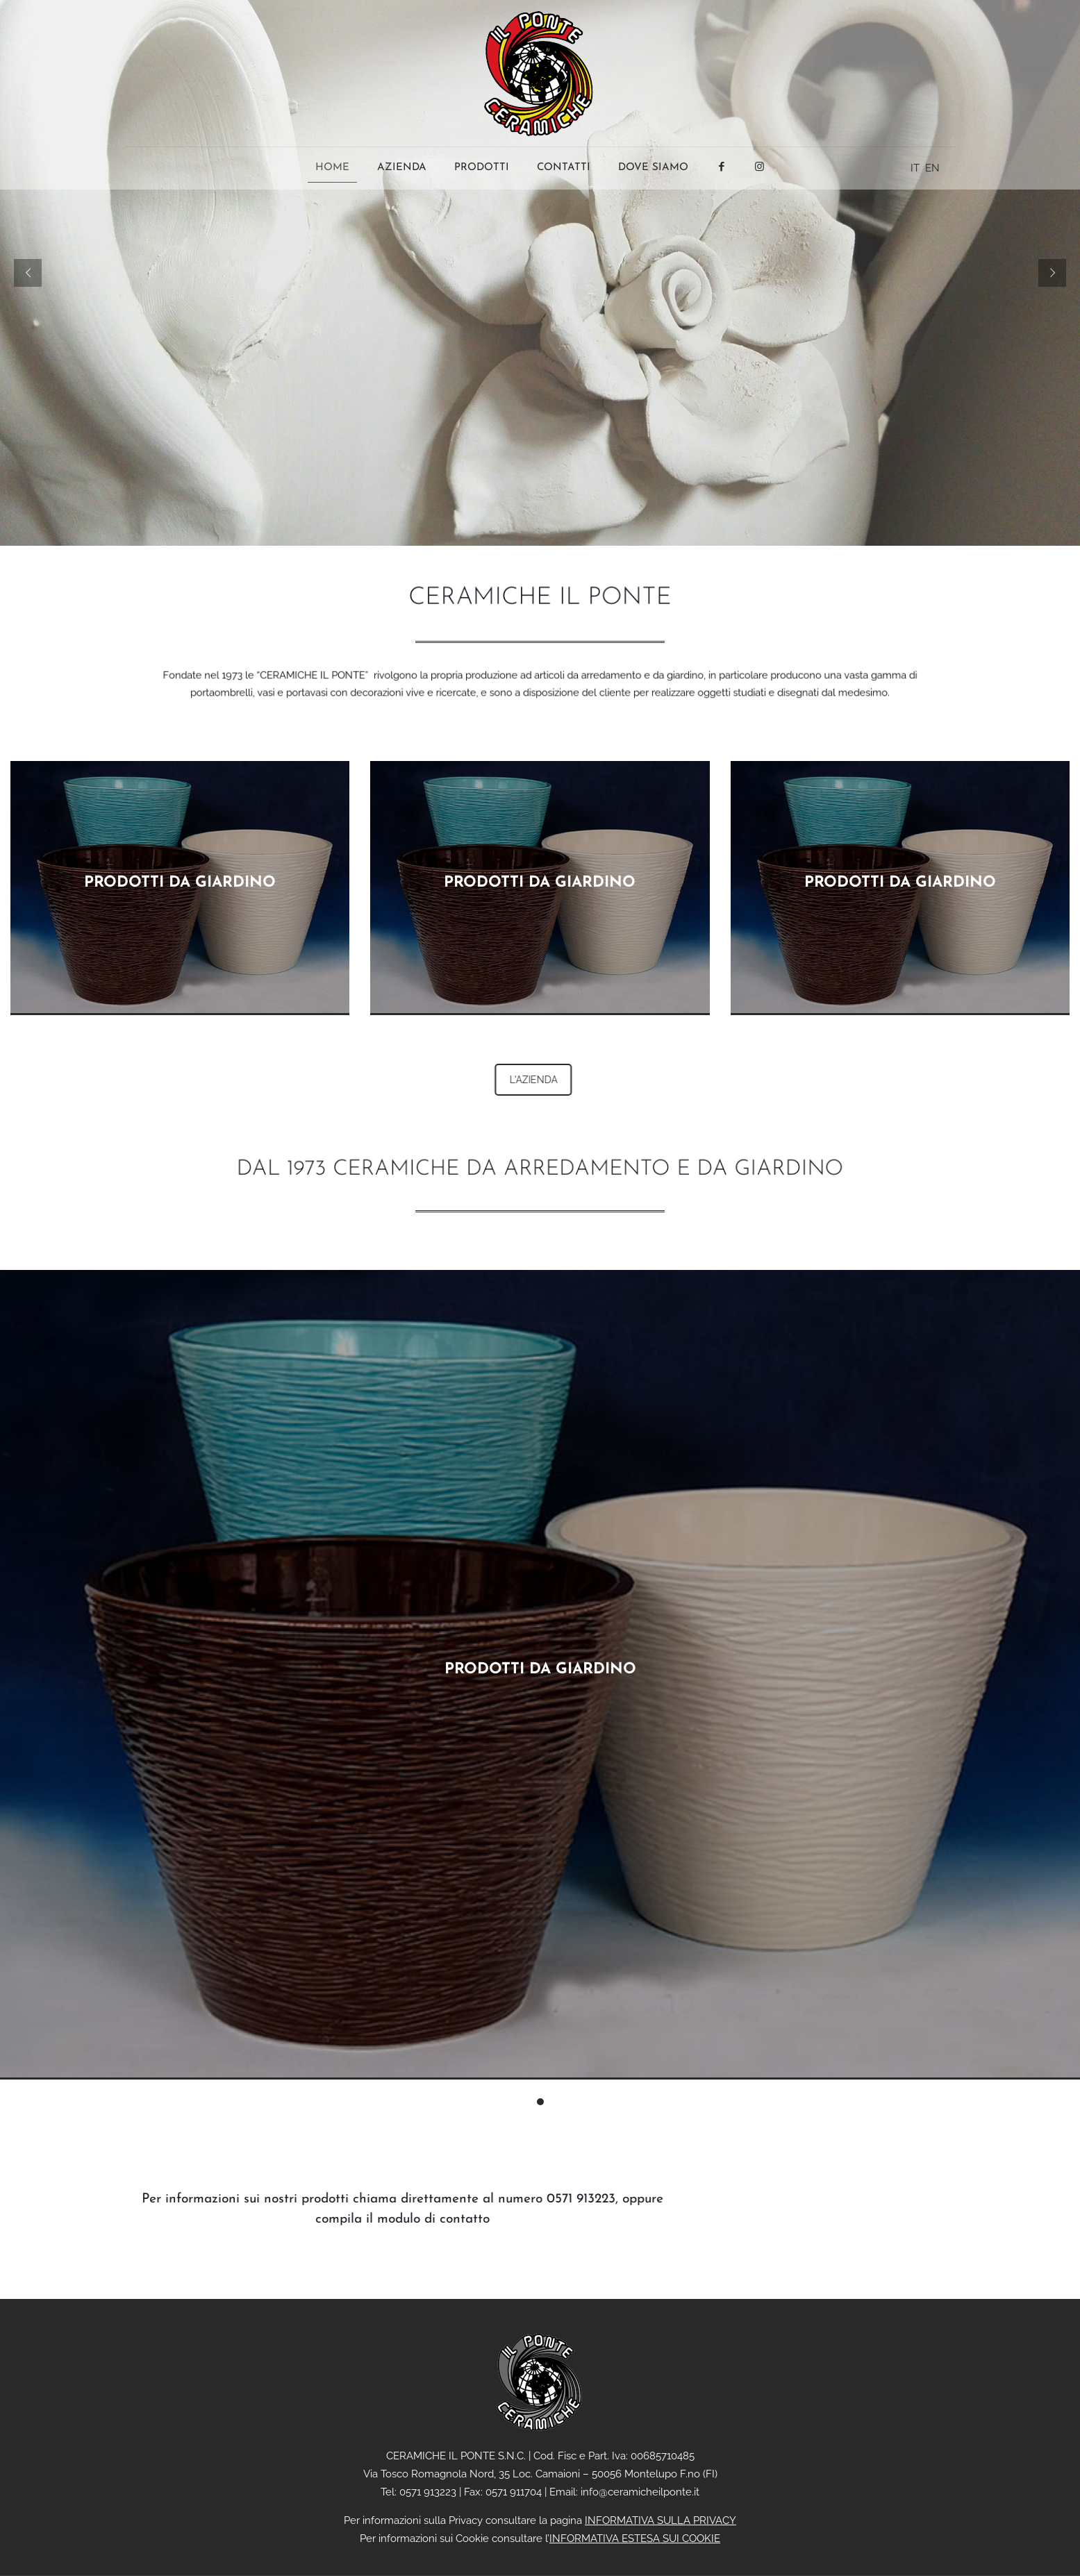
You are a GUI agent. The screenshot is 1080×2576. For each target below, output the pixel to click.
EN (932, 168)
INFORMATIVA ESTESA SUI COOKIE (634, 2538)
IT (915, 168)
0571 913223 (552, 2199)
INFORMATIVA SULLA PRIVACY (660, 2520)
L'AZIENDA (576, 1079)
